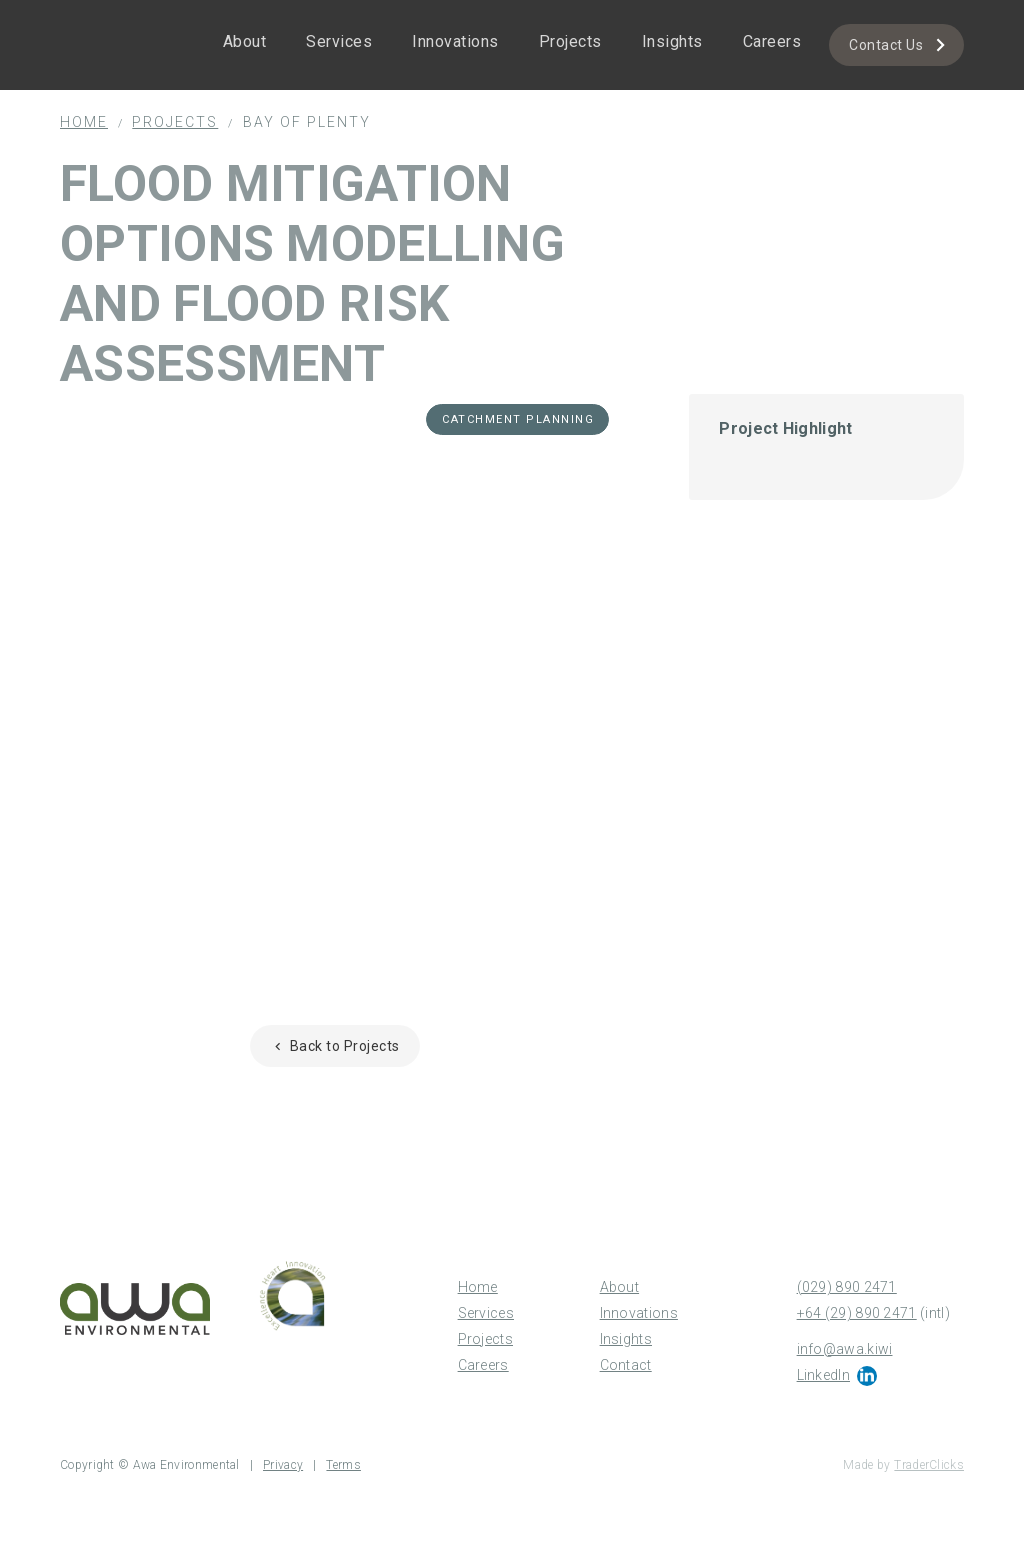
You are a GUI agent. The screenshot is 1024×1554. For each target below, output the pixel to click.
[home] (120, 16)
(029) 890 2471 (847, 1287)
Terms (343, 1465)
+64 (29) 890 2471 (857, 1313)
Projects (570, 41)
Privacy (283, 1465)
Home (84, 122)
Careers (772, 41)
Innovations (455, 41)
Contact (626, 1365)
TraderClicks (929, 1465)
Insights (672, 41)
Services (339, 41)
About (245, 41)
